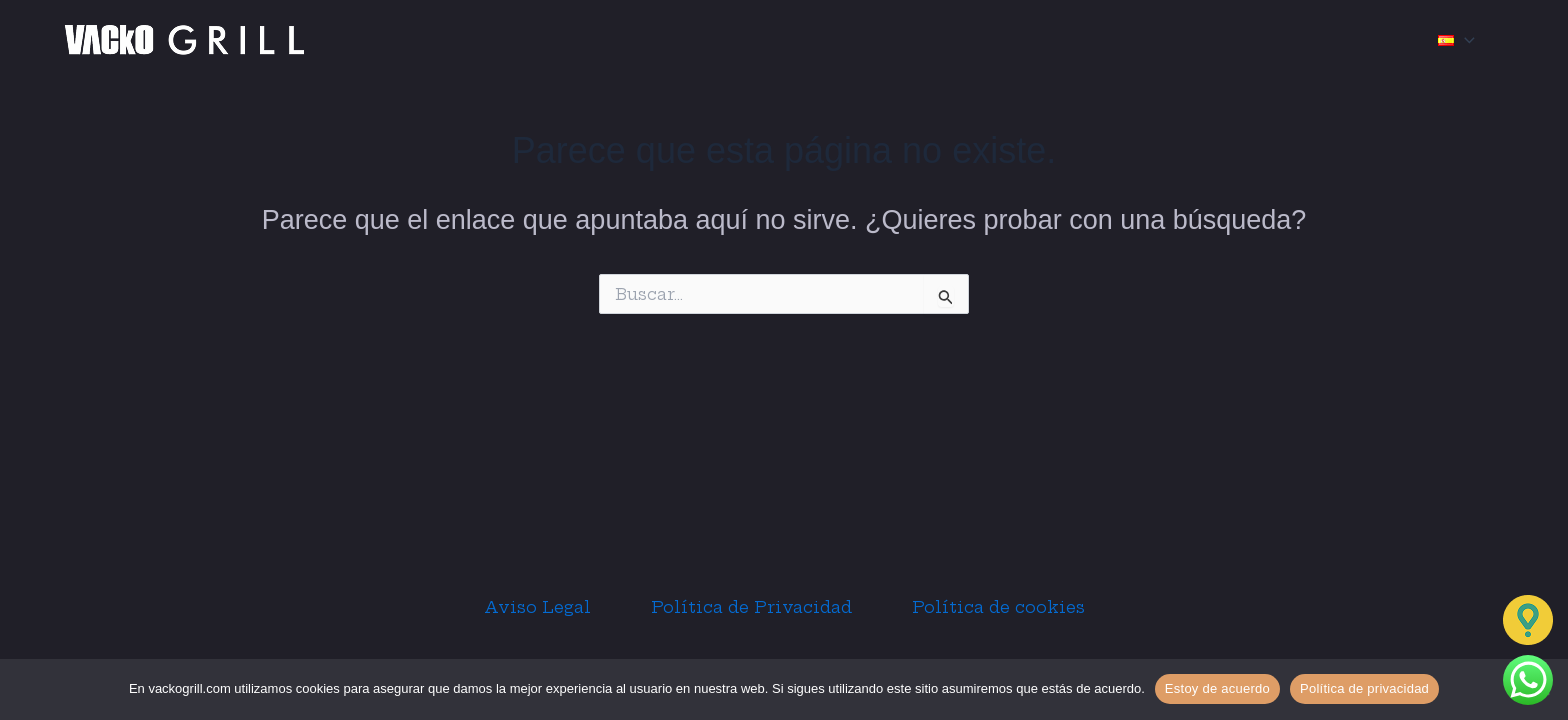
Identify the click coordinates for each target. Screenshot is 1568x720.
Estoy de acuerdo (1217, 688)
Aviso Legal (537, 607)
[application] (1465, 40)
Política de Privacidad (751, 607)
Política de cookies (998, 607)
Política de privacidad (1364, 688)
